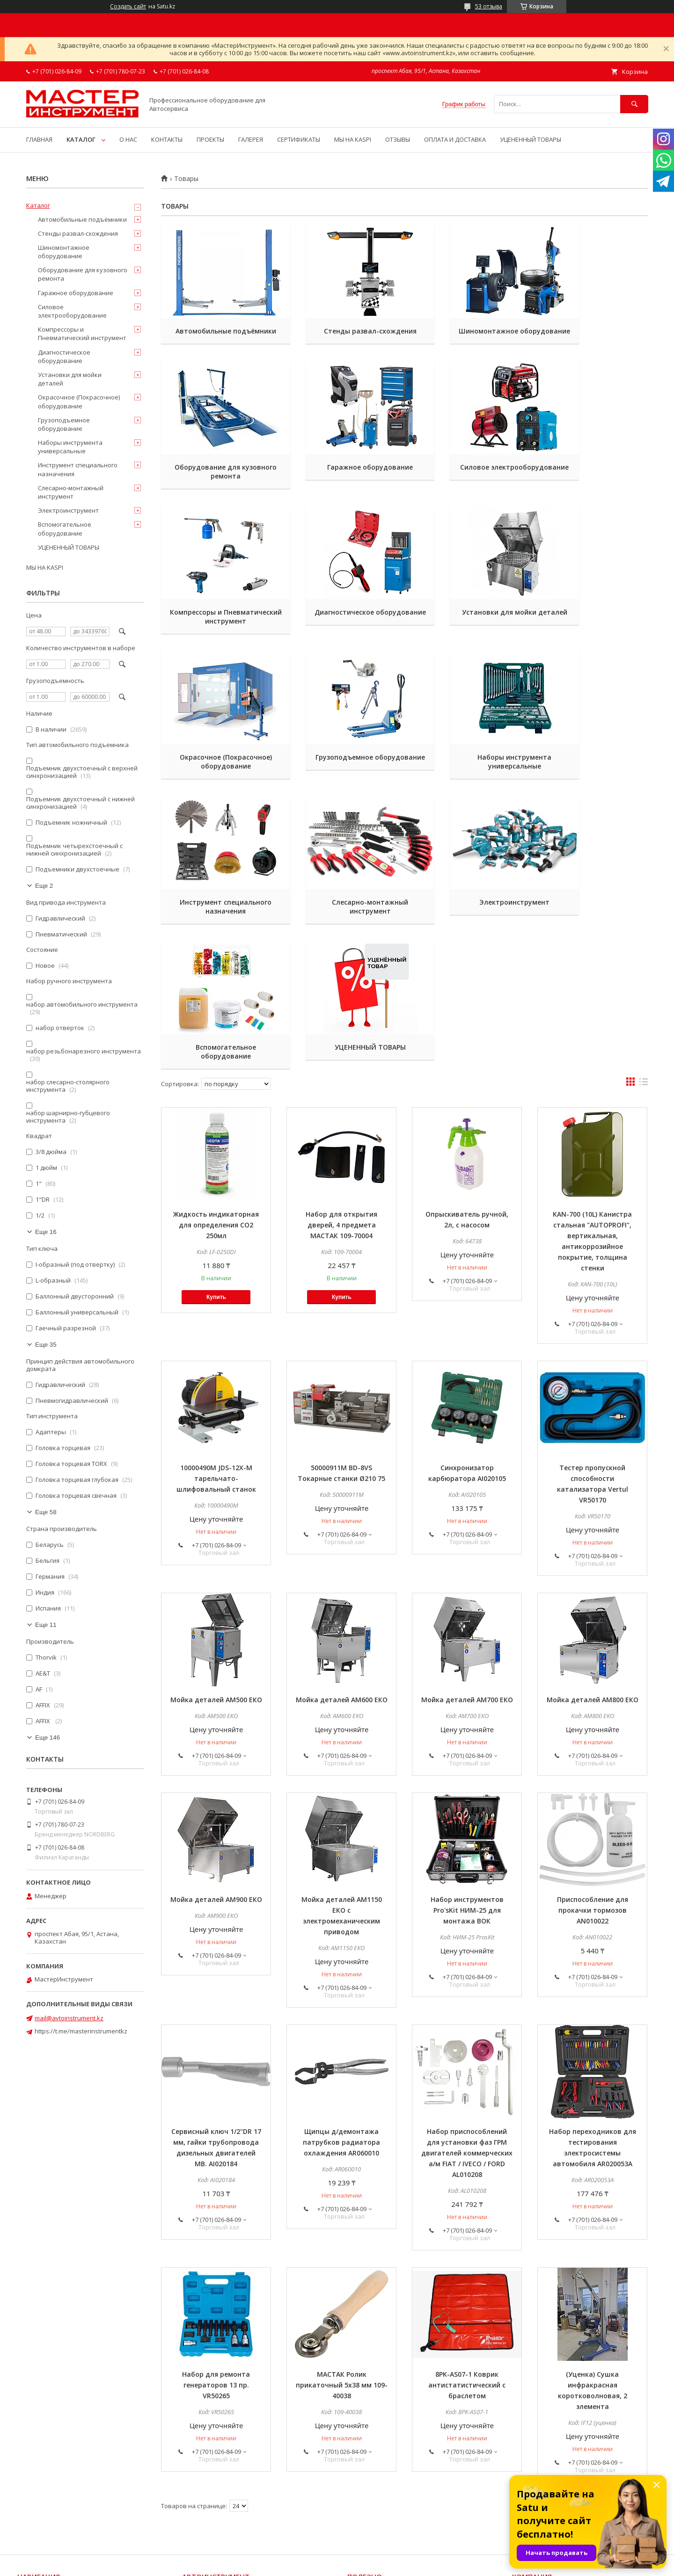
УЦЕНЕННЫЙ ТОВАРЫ (530, 139)
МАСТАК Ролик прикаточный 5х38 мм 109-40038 (342, 2249)
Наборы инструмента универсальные (593, 634)
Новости (360, 2466)
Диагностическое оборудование (592, 480)
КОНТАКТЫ (167, 139)
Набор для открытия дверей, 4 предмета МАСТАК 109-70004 (341, 1089)
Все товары (34, 2478)
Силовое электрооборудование (342, 480)
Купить (216, 1161)
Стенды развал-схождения (341, 331)
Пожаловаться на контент (367, 2563)
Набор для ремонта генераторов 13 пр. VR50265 (216, 2249)
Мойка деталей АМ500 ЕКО (216, 1563)
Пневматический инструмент (226, 2504)
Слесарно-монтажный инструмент (341, 779)
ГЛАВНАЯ (39, 139)
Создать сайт (128, 6)
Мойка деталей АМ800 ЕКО (592, 1563)
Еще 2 (44, 885)
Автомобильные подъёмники (216, 335)
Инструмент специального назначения (216, 779)
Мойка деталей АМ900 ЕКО (216, 1763)
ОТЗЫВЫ (397, 139)
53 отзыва (488, 6)
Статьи (358, 2478)
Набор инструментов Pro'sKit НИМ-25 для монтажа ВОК (467, 1774)
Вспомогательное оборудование (592, 779)
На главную (34, 2466)
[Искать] (634, 104)
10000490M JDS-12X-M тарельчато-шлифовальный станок (216, 1342)
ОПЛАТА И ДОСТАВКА (455, 139)
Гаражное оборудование (216, 476)
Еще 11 (46, 1624)
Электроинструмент (467, 774)
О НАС (128, 139)
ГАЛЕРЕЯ (250, 139)
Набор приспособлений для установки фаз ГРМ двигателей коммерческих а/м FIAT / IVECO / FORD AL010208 (467, 2017)
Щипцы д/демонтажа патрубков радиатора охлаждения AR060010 (341, 2006)
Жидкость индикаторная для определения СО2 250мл (216, 1089)
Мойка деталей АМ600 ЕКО (342, 1563)
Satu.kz (379, 2555)
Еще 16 (46, 1231)
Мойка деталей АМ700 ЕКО (467, 1563)
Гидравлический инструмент (225, 2491)
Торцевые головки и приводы (226, 2466)
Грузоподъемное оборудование (467, 634)
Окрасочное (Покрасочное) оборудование (341, 634)
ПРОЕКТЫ (210, 139)
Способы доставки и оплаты (554, 2466)
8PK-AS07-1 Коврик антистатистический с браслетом (467, 2249)
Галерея (359, 2491)
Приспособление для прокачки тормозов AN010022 (592, 1774)
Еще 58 (46, 1512)
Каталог (38, 205)
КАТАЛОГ (80, 139)
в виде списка (643, 947)
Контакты (32, 2491)
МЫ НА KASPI (352, 139)
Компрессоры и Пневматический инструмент (467, 485)
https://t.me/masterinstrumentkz (81, 2031)
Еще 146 (47, 1737)
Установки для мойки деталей (216, 634)
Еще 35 (46, 1344)
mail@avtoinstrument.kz (69, 2018)
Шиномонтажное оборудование (467, 335)
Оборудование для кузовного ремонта (592, 335)
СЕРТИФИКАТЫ (298, 139)
